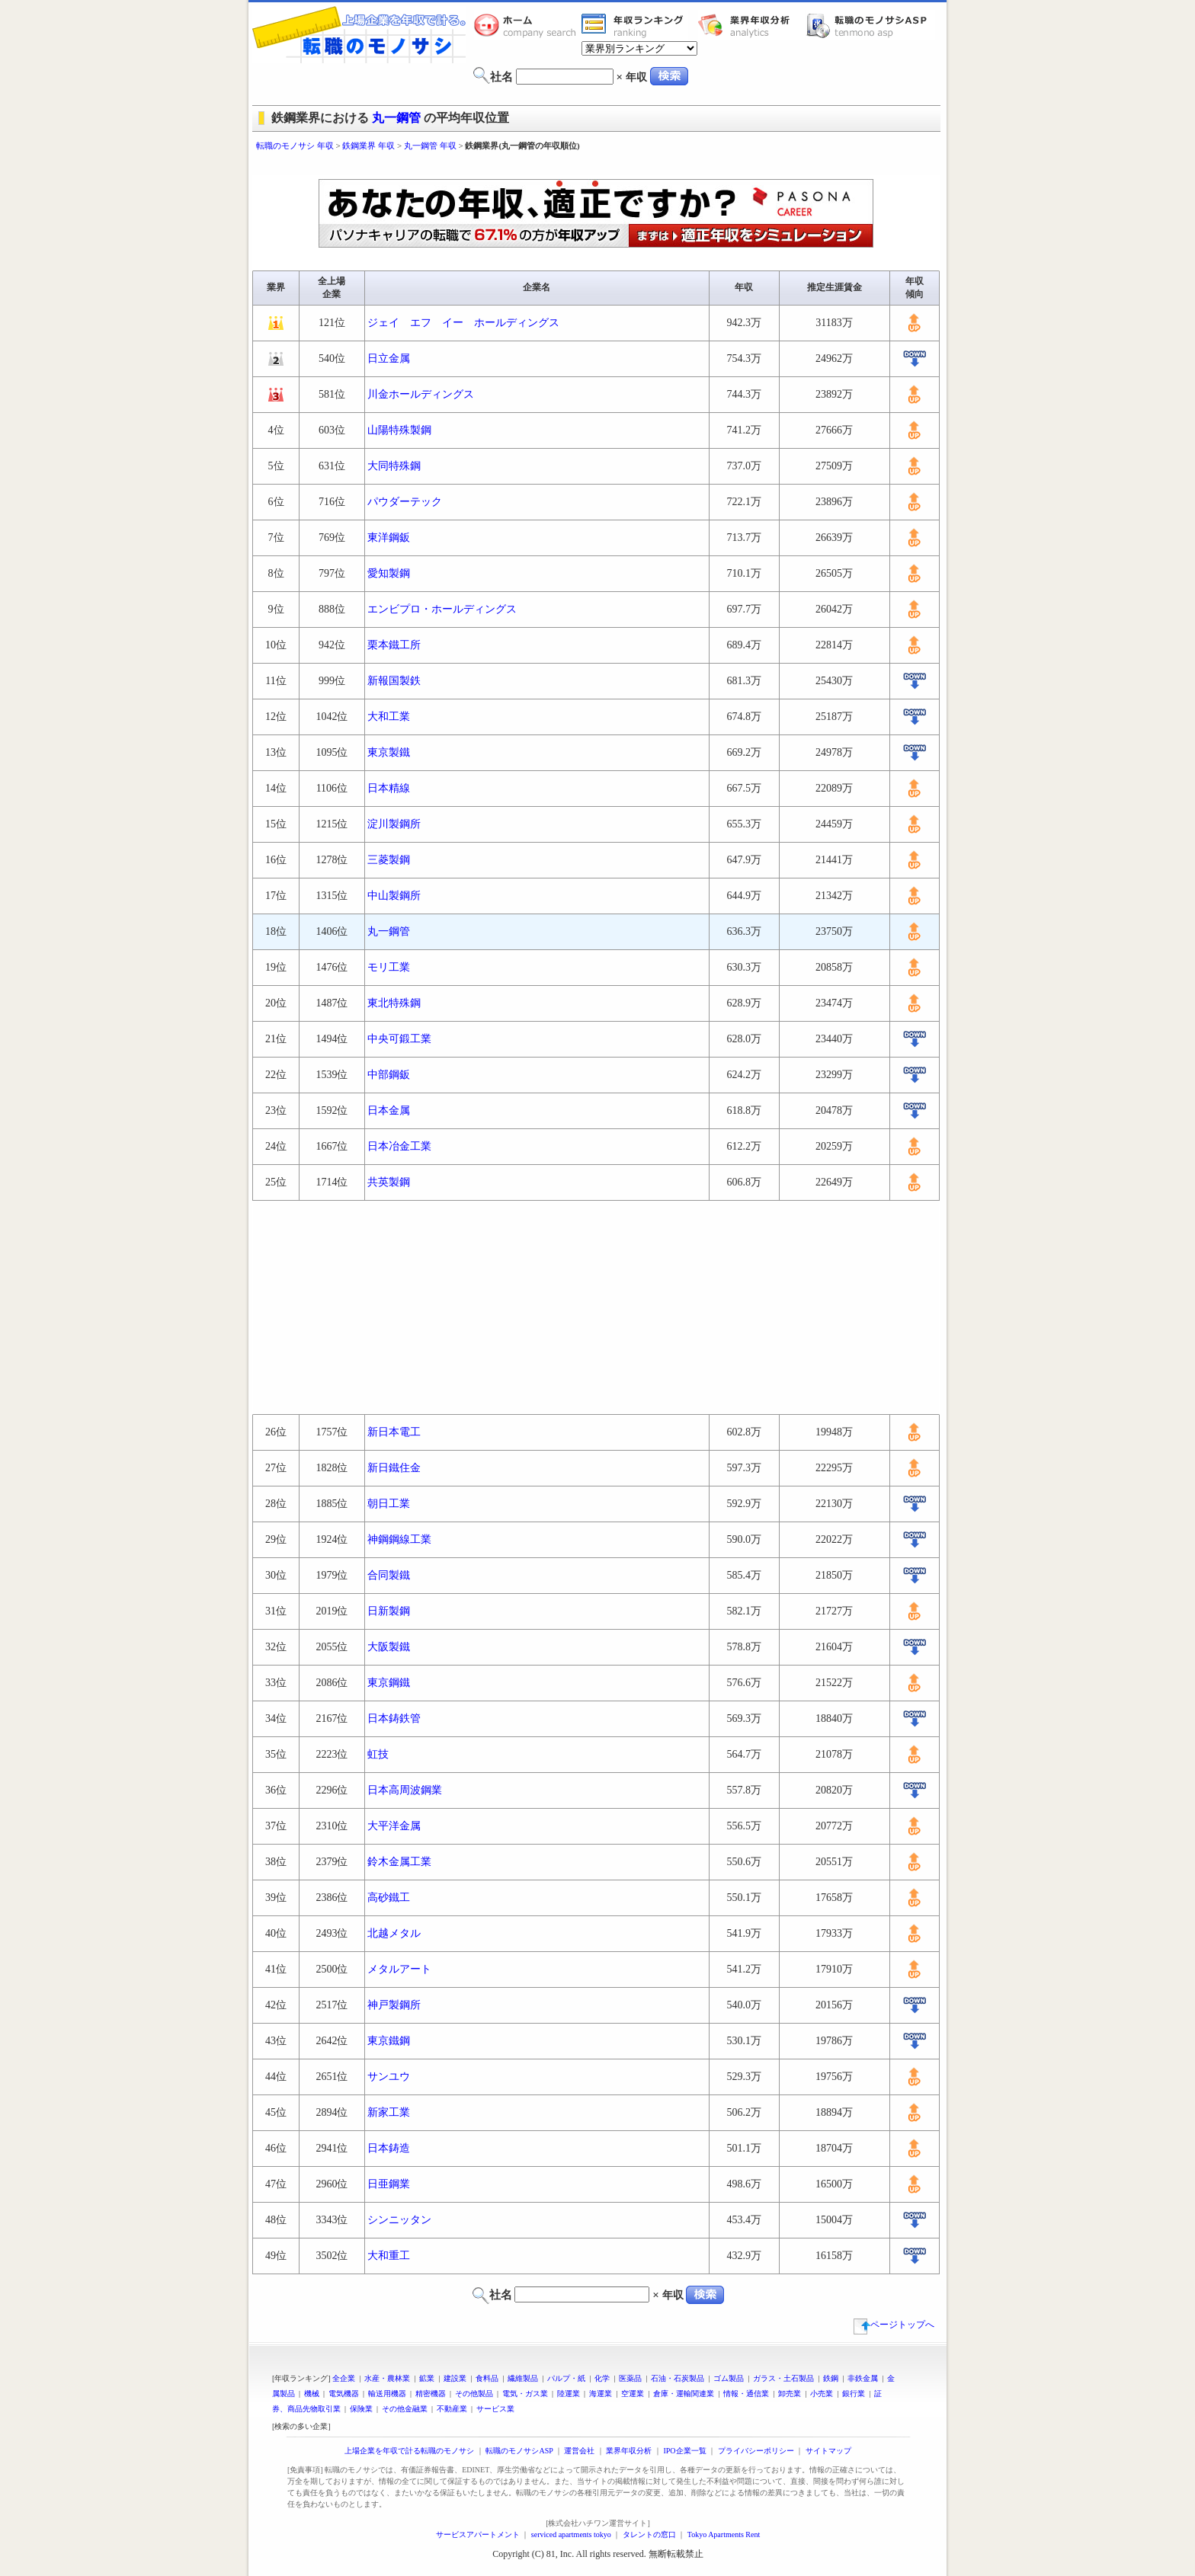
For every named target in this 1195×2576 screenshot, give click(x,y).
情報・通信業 (746, 2393)
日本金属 (388, 1110)
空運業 (632, 2393)
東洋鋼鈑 (388, 537)
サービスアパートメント (478, 2534)
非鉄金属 (862, 2378)
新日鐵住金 (394, 1468)
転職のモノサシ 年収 (295, 145)
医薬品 (630, 2378)
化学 (602, 2378)
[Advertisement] (597, 165)
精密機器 (430, 2393)
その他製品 (474, 2393)
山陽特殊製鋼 (399, 430)
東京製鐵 (388, 752)
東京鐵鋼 (388, 2040)
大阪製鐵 (388, 1647)
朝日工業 (388, 1503)
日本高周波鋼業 (404, 1790)
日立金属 (388, 358)
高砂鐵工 (388, 1897)
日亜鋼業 (388, 2184)
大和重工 (388, 2255)
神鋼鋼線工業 (399, 1539)
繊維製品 (523, 2378)
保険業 (361, 2409)
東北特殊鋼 (394, 1003)
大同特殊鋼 (394, 466)
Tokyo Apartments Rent (723, 2534)
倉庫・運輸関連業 (683, 2393)
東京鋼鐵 (388, 1682)
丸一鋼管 (396, 117)
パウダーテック (404, 501)
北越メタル (394, 1933)
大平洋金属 (394, 1826)
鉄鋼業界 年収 (368, 145)
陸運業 (568, 2393)
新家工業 (388, 2112)
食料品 (487, 2378)
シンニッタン (399, 2220)
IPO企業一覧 (684, 2450)
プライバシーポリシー (756, 2450)
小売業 (821, 2393)
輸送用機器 (387, 2393)
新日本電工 (394, 1432)
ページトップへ (894, 2324)
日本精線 (388, 788)
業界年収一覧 (634, 25)
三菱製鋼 (388, 860)
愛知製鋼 (388, 573)
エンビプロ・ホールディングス (442, 609)
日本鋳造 (388, 2148)
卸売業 (789, 2393)
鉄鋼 (830, 2378)
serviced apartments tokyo (571, 2534)
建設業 (455, 2378)
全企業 (343, 2378)
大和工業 (388, 716)
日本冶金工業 (399, 1146)
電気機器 (343, 2393)
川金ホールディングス (420, 394)
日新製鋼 (388, 1611)
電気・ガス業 (525, 2393)
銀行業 (853, 2393)
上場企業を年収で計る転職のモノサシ (409, 2450)
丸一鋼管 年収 (430, 145)
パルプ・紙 (566, 2378)
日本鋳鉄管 (394, 1718)
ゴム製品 (728, 2378)
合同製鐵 (388, 1575)
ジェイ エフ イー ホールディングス (463, 322)
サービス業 (495, 2409)
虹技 (378, 1754)
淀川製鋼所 (394, 824)
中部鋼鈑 (388, 1074)
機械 (311, 2393)
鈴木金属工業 (399, 1861)
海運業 (600, 2393)
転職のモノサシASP (870, 25)
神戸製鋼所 (394, 2005)
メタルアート (399, 1969)
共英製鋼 (388, 1182)
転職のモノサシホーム (527, 25)
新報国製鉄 (394, 680)
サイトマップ (828, 2450)
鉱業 (426, 2378)
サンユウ (388, 2076)
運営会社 (579, 2450)
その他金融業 (405, 2409)
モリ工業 (388, 967)
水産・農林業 (387, 2378)
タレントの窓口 (649, 2534)
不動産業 (452, 2409)
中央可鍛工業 (399, 1039)
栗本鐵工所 (394, 645)
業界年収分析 (751, 25)
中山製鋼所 (394, 895)
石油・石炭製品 (677, 2378)
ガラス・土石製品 (783, 2378)
